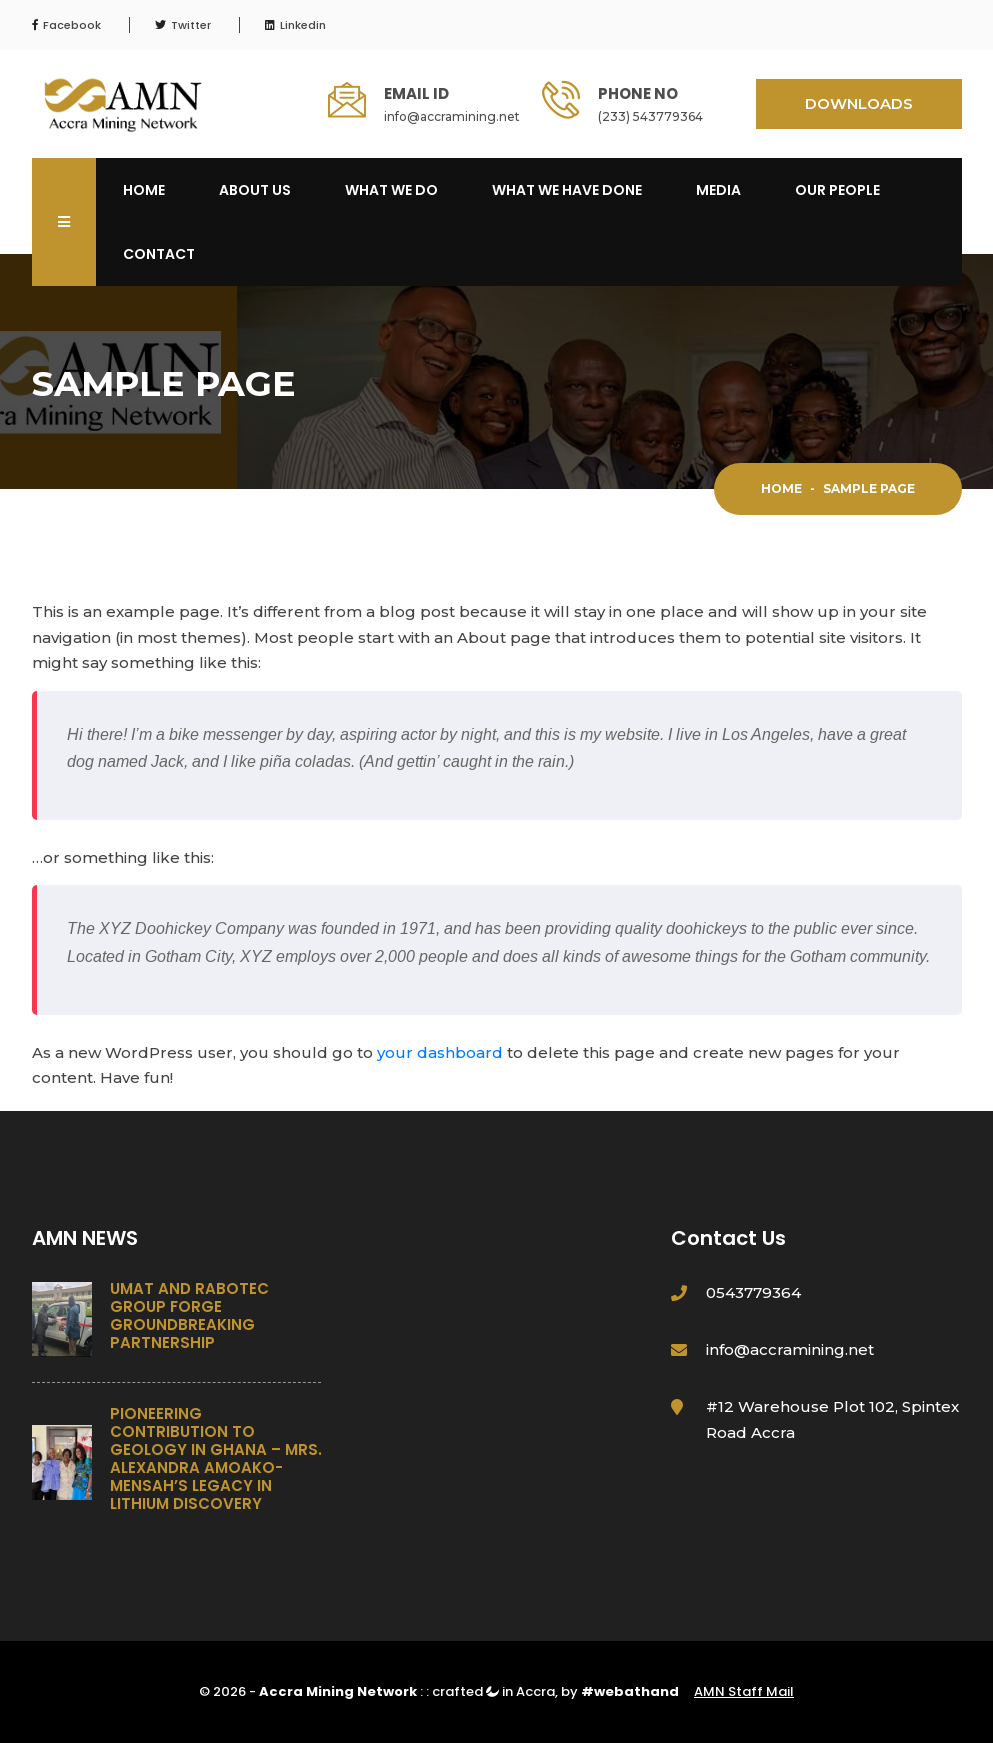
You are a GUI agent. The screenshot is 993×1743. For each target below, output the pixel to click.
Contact (159, 254)
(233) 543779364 (650, 116)
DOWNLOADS (859, 103)
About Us (255, 190)
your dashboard (440, 1052)
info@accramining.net (452, 116)
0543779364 (753, 1292)
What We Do (391, 190)
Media (718, 190)
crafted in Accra (493, 1691)
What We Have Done (567, 190)
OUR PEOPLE (837, 190)
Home (144, 190)
